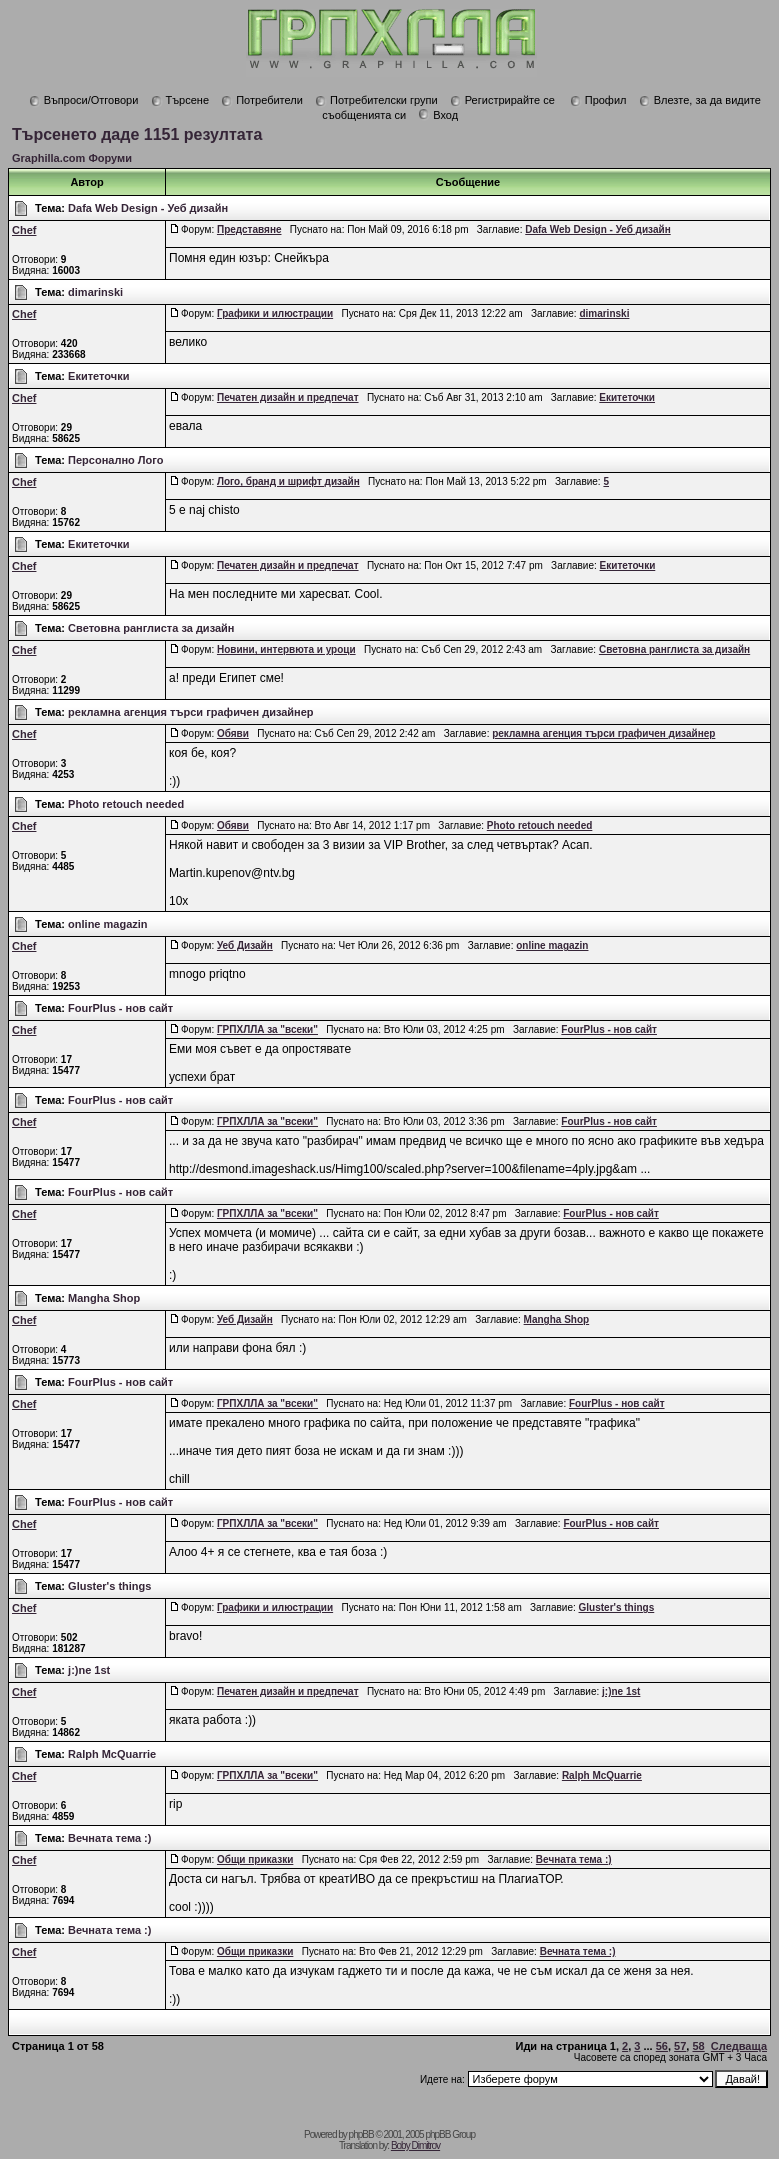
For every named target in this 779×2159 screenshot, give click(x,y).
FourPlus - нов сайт (120, 1008)
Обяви (233, 733)
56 (662, 2046)
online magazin (107, 924)
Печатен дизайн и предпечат (288, 397)
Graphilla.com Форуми (72, 158)
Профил (598, 100)
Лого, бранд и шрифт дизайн (288, 481)
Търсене (180, 100)
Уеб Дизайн (245, 945)
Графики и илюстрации (275, 313)
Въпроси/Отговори (84, 100)
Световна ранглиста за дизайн (151, 628)
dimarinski (95, 292)
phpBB (361, 2134)
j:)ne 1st (89, 1670)
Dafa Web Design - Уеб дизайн (148, 208)
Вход (438, 115)
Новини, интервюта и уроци (286, 649)
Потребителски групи (376, 100)
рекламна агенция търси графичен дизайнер (191, 712)
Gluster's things (109, 1586)
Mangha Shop (104, 1298)
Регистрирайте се (502, 100)
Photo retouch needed (126, 804)
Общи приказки (255, 1859)
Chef (24, 230)
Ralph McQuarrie (112, 1754)
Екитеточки (98, 376)
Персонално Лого (115, 460)
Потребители (262, 100)
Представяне (249, 229)
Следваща (739, 2046)
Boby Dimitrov (415, 2145)
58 (698, 2046)
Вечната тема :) (109, 1838)
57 (680, 2046)
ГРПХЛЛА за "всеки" (267, 1029)
